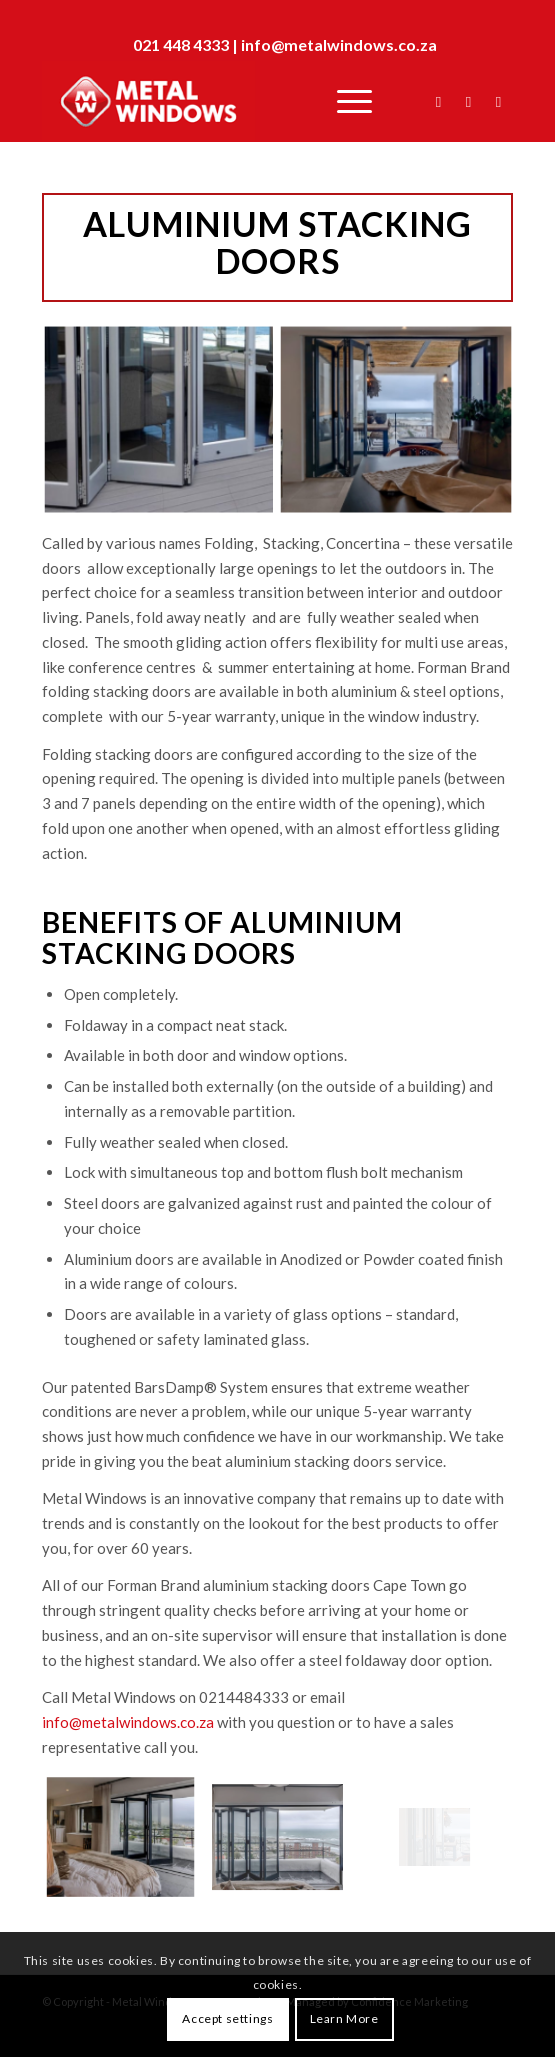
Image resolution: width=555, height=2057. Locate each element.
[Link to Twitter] (468, 101)
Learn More (344, 2018)
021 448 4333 (181, 44)
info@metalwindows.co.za (339, 44)
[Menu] (344, 101)
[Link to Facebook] (438, 101)
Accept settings (227, 2018)
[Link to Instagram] (498, 101)
